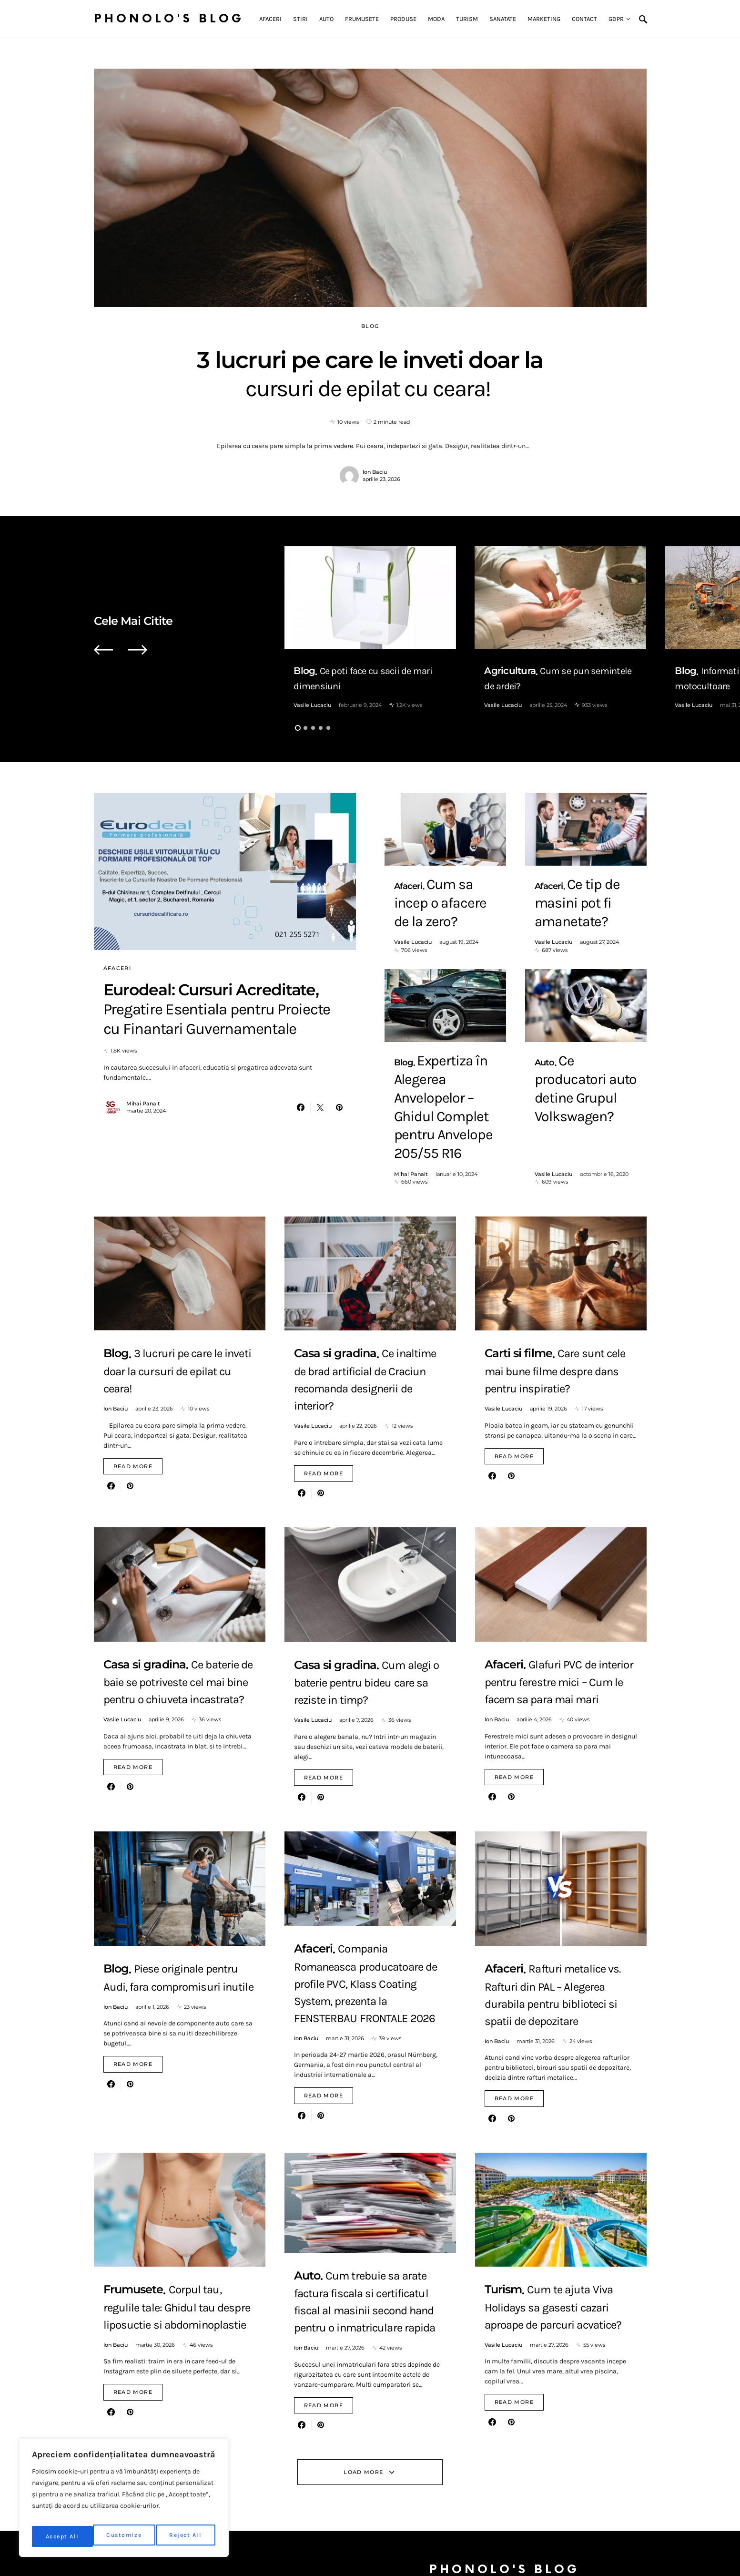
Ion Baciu (375, 472)
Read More (132, 1433)
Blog (370, 326)
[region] (124, 2501)
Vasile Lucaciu (312, 705)
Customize (62, 2536)
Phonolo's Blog (169, 19)
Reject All (125, 2536)
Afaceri (117, 968)
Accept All (187, 2536)
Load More (363, 2439)
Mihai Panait (143, 1139)
